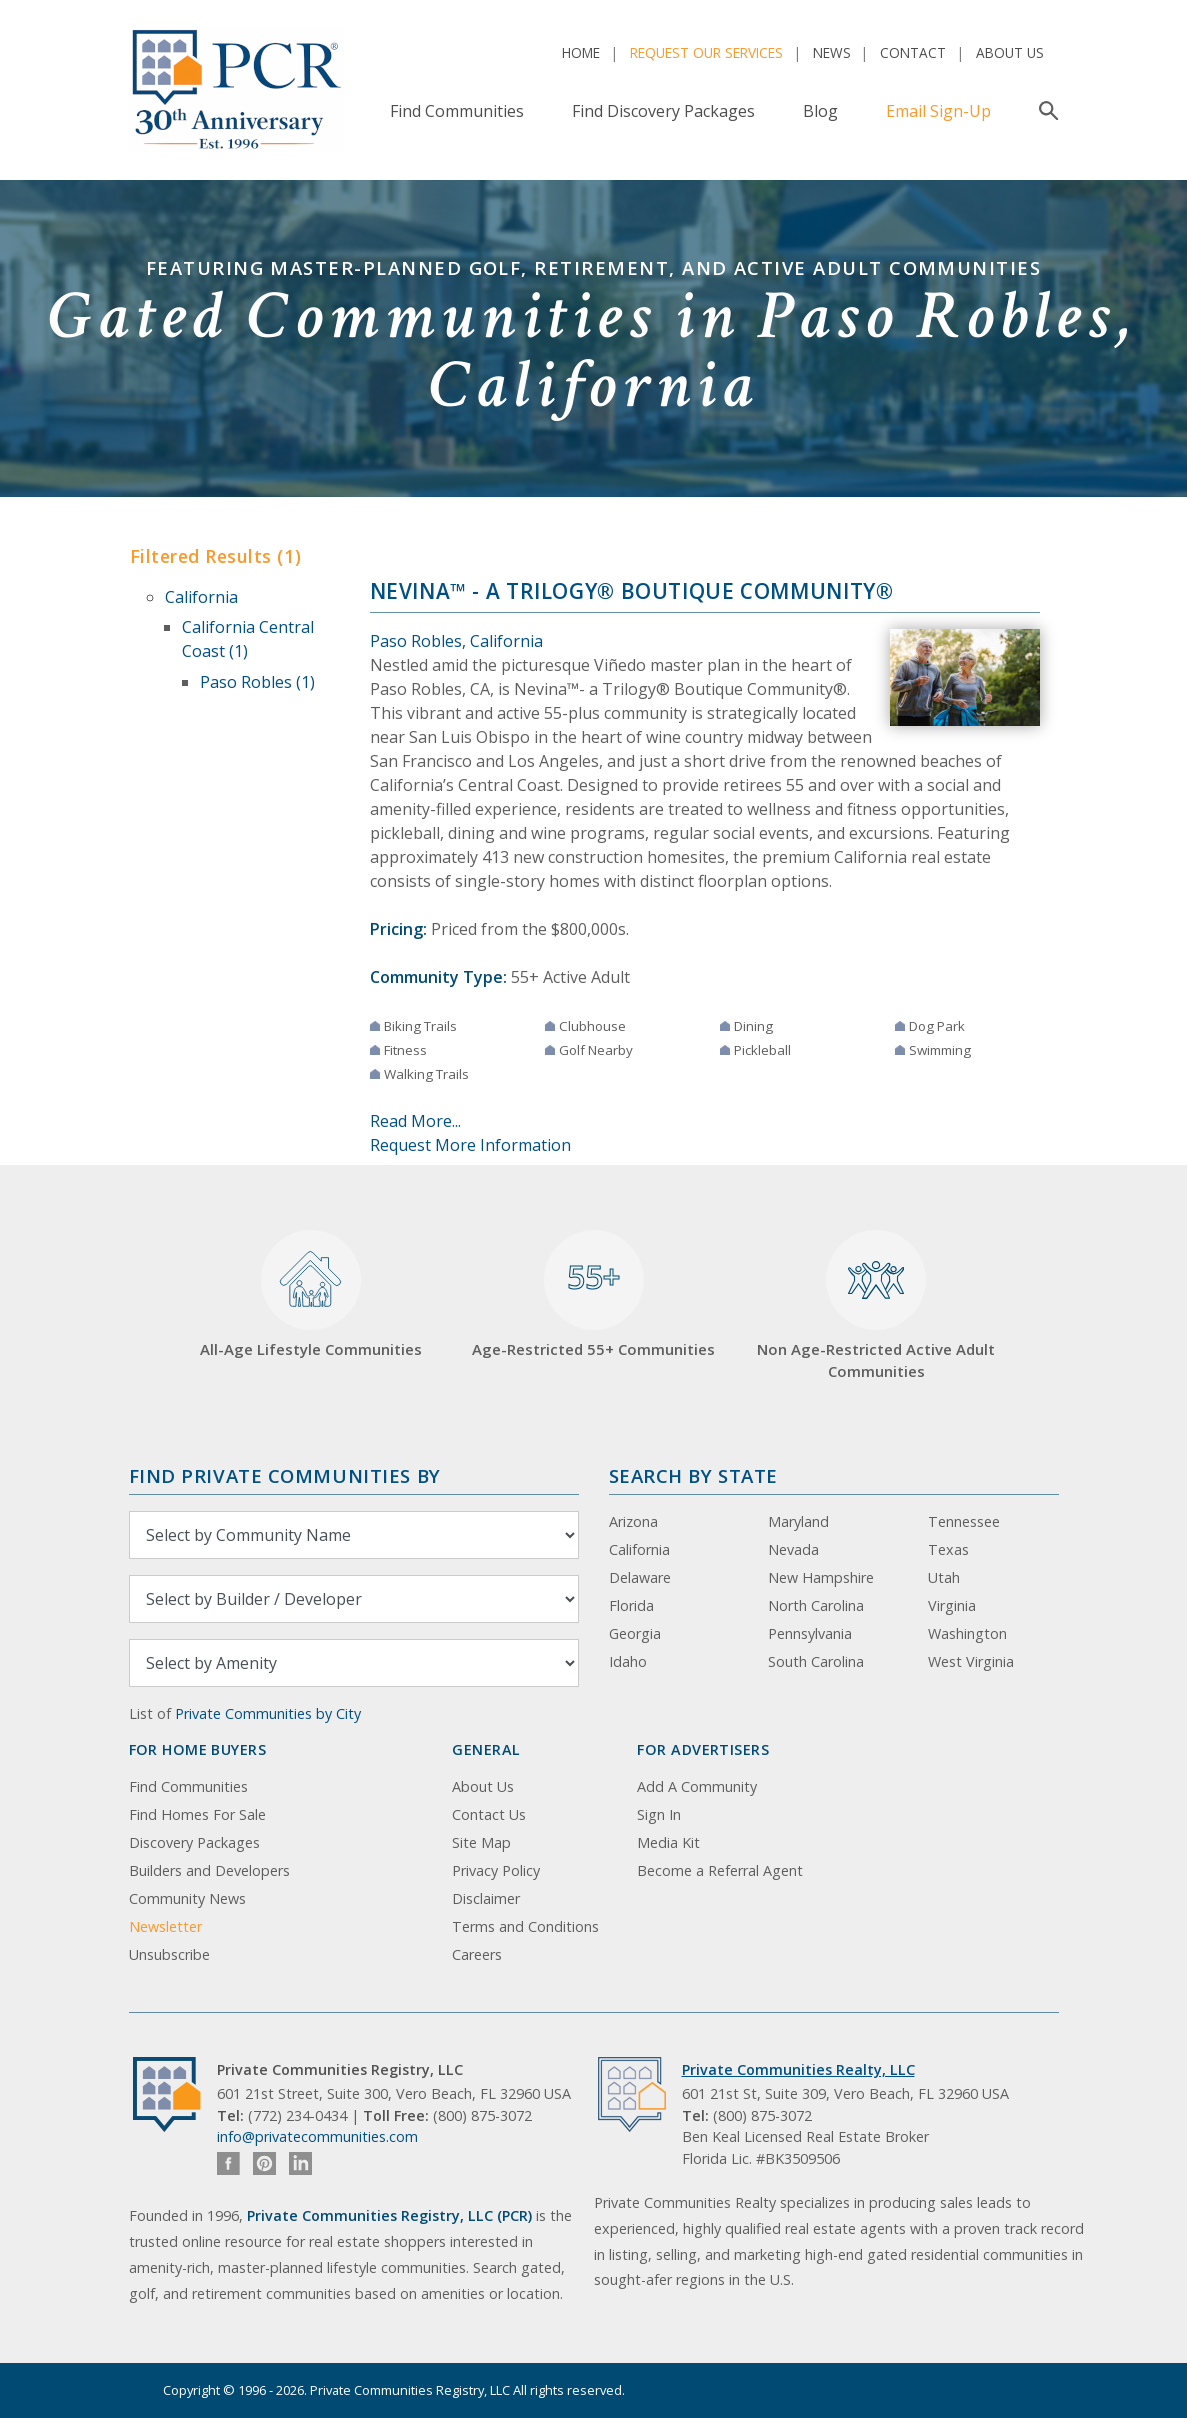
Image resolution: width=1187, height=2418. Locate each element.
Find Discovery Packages (663, 111)
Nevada (793, 1549)
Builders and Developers (209, 1870)
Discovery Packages (194, 1842)
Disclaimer (486, 1898)
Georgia (635, 1633)
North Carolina (816, 1605)
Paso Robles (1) (257, 682)
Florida (631, 1605)
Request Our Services (706, 52)
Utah (944, 1577)
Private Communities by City (268, 1713)
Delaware (640, 1577)
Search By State (693, 1475)
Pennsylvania (810, 1633)
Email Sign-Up (938, 111)
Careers (477, 1954)
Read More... (415, 1121)
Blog (820, 111)
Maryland (798, 1521)
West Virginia (971, 1661)
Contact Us (489, 1814)
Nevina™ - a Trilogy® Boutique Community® (632, 591)
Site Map (481, 1842)
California (201, 597)
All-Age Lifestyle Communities (311, 1294)
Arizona (633, 1521)
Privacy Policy (496, 1870)
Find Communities (457, 111)
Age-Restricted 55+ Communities (593, 1294)
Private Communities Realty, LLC (798, 2069)
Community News (187, 1898)
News (832, 52)
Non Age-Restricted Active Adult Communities (876, 1305)
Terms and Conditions (525, 1926)
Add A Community (697, 1786)
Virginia (952, 1605)
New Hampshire (821, 1577)
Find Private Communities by (285, 1475)
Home (581, 52)
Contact (913, 52)
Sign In (659, 1814)
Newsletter (165, 1926)
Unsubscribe (169, 1954)
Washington (967, 1633)
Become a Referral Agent (720, 1870)
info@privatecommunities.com (317, 2136)
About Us (1010, 52)
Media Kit (668, 1842)
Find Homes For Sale (197, 1814)
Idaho (628, 1661)
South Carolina (816, 1661)
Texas (948, 1549)
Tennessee (964, 1521)
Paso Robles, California (456, 641)
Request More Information (470, 1145)
